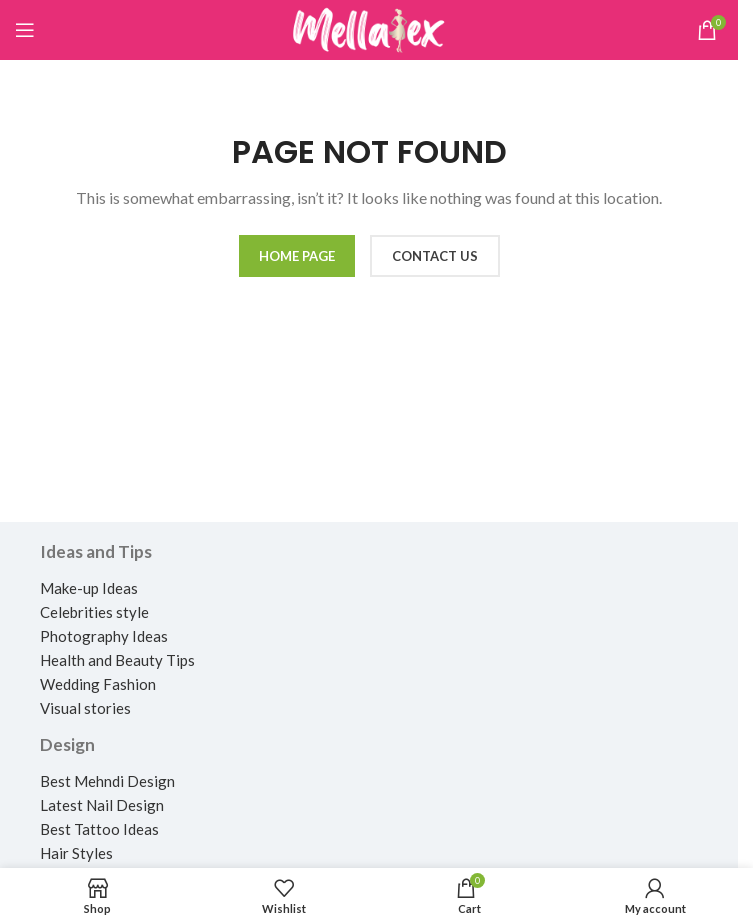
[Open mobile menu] (25, 30)
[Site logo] (369, 28)
